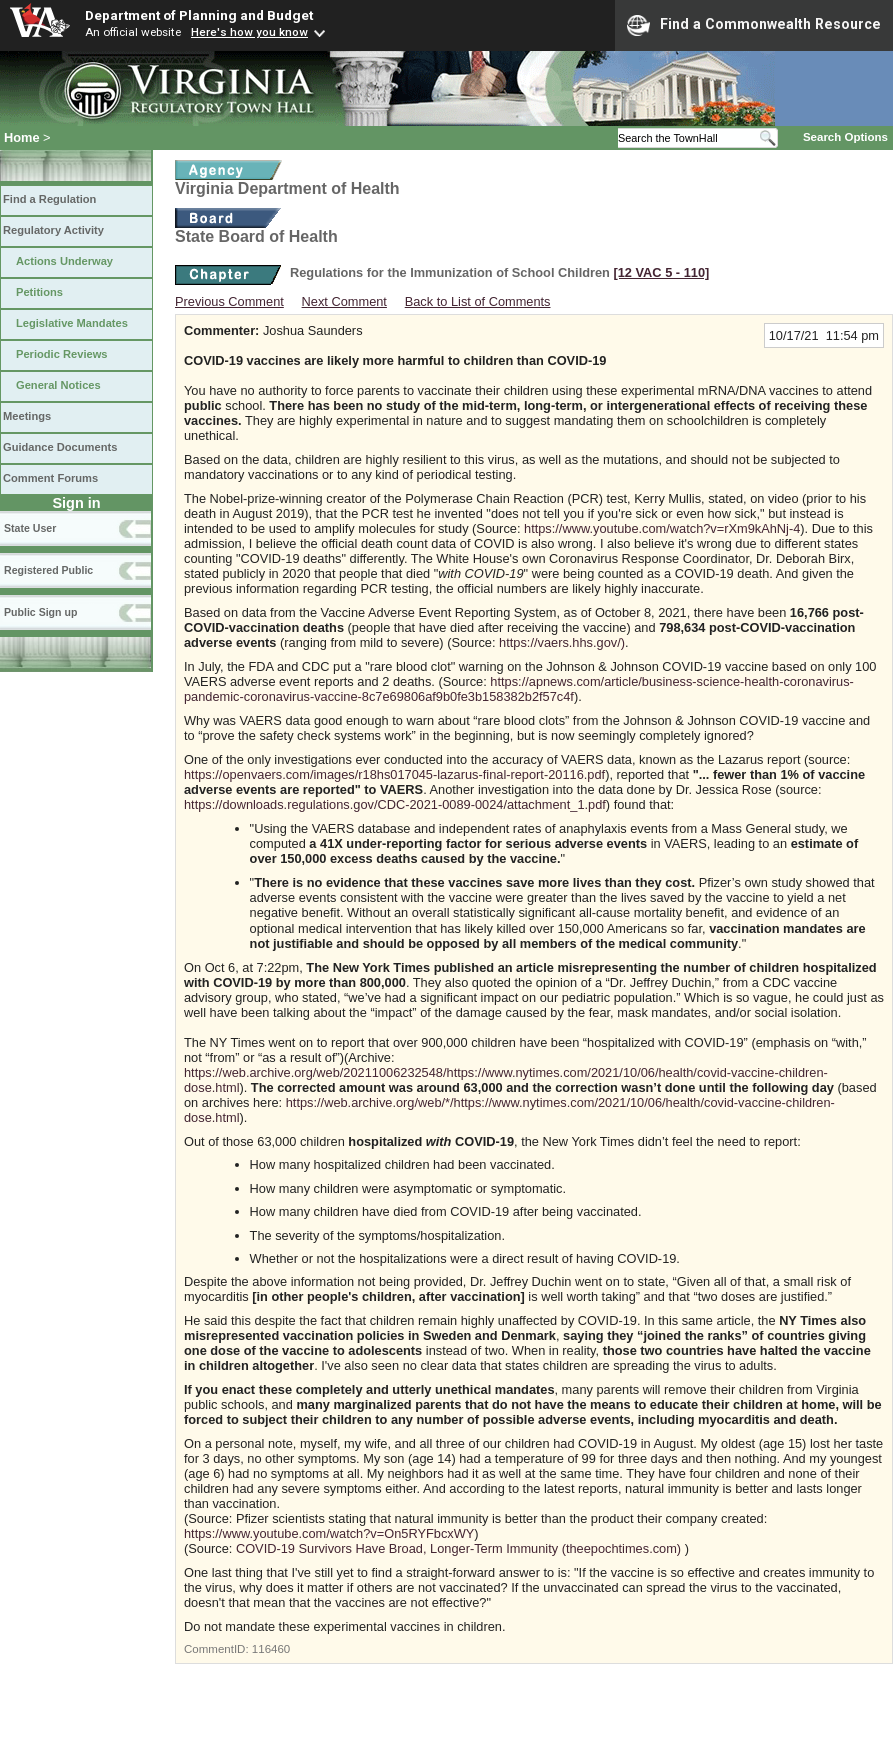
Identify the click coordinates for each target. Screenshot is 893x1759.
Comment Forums (50, 478)
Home (22, 137)
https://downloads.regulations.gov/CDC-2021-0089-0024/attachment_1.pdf (395, 804)
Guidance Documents (60, 447)
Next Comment (344, 301)
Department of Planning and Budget (199, 15)
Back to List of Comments (478, 301)
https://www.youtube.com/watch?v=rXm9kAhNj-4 (662, 528)
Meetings (27, 416)
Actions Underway (64, 261)
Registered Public (48, 570)
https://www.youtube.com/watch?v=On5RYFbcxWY (329, 1533)
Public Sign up (40, 612)
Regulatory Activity (53, 230)
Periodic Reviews (62, 354)
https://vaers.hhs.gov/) (562, 642)
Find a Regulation (49, 199)
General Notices (58, 385)
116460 (271, 1649)
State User (30, 528)
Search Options (845, 137)
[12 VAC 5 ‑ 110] (661, 272)
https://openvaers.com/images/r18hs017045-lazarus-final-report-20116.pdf (394, 774)
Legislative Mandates (72, 323)
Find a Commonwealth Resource (754, 25)
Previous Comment (229, 301)
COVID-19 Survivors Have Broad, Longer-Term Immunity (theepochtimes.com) (458, 1548)
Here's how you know (249, 32)
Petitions (39, 292)
